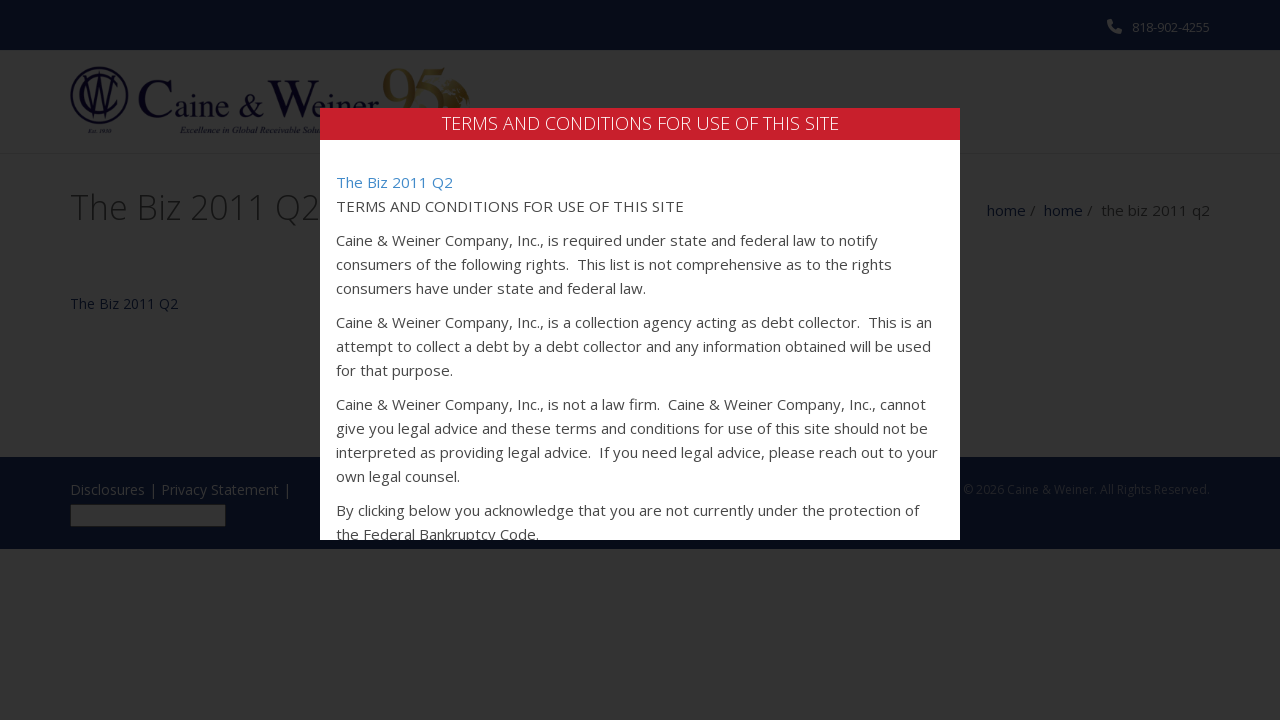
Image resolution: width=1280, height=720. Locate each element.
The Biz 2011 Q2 (394, 182)
